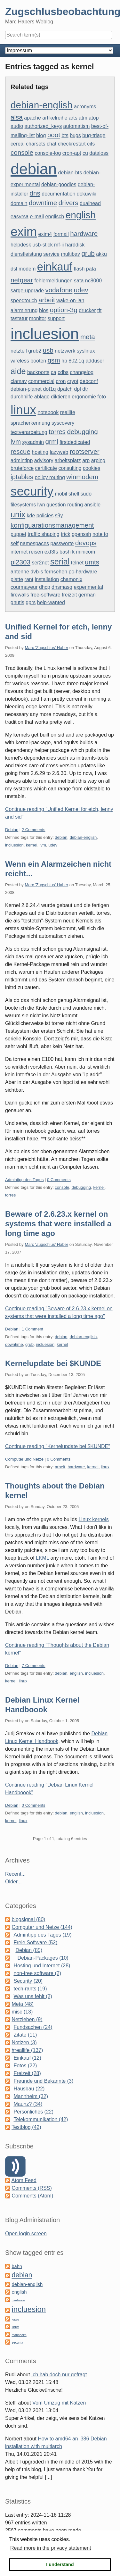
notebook (48, 412)
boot (53, 134)
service (51, 254)
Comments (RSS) (32, 2188)
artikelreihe (54, 118)
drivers (68, 202)
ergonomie (84, 396)
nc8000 (93, 280)
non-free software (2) (37, 1973)
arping (98, 460)
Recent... (15, 1874)
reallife (67, 412)
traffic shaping (43, 534)
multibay (70, 254)
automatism (76, 126)
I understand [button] (60, 2564)
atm (83, 118)
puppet (18, 534)
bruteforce (22, 468)
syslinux (86, 351)
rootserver (85, 451)
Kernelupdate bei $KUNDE (53, 1363)
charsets (35, 143)
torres (57, 431)
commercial (41, 381)
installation (47, 579)
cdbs (63, 372)
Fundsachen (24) (32, 2027)
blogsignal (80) (28, 1919)
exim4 (45, 234)
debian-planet (26, 389)
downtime (43, 202)
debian (34, 169)
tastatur (19, 318)
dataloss (98, 153)
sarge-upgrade (27, 290)
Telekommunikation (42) (40, 2119)
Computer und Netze (24, 1459)
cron (61, 381)
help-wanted (51, 602)
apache (32, 118)
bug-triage (93, 135)
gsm (54, 360)
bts (64, 135)
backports (38, 372)
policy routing (50, 477)
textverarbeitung (29, 432)
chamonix (71, 579)
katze (15, 2319)
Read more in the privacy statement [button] (50, 2548)
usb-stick (43, 244)
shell (73, 493)
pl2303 (20, 562)
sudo (86, 493)
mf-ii (59, 244)
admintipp (22, 460)
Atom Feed (24, 2180)
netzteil (19, 351)
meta (87, 336)
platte (17, 579)
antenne (20, 571)
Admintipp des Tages (24, 1179)
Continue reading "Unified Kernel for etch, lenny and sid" (59, 813)
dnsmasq (62, 587)
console (22, 152)
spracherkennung (30, 423)
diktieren (60, 396)
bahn (17, 2266)
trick (65, 534)
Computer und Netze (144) (42, 1927)
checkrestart (72, 143)
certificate (46, 468)
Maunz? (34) (27, 2104)
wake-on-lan (70, 300)
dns (35, 193)
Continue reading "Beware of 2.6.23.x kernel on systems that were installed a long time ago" (59, 1312)
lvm (16, 441)
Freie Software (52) (35, 1942)
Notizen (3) (24, 2042)
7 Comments (33, 1665)
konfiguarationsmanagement (52, 525)
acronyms (85, 106)
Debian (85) (28, 1950)
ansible (92, 504)
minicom (85, 551)
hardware (84, 233)
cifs (91, 143)
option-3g (63, 309)
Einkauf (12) (27, 2058)
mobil (61, 493)
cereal (18, 143)
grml (51, 441)
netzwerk (65, 351)
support (56, 318)
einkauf (54, 267)
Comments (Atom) (32, 2195)
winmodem (82, 476)
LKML (42, 1558)
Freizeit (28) (27, 2073)
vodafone (59, 290)
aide (18, 371)
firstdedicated (75, 442)
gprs (31, 602)
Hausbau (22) (28, 2088)
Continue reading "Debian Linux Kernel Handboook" (49, 1788)
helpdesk (21, 244)
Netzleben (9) (27, 2019)
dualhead (90, 203)
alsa (17, 117)
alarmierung (24, 310)
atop (94, 118)
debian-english (42, 105)
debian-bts (70, 172)
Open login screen (26, 2233)
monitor (37, 318)
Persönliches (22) (33, 2111)
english (81, 215)
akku (101, 254)
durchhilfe (22, 396)
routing (75, 504)
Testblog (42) (26, 2127)
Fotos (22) (25, 2065)
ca (53, 372)
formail (61, 234)
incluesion (45, 333)
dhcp (44, 587)
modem (27, 268)
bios (43, 310)
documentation (58, 193)
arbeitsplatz (68, 460)
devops (86, 542)
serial (59, 561)
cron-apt (71, 153)
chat (51, 143)
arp (86, 460)
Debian (11, 829)
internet (19, 551)
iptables (22, 476)
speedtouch (24, 300)
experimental (88, 587)
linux (23, 410)
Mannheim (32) (30, 2096)
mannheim (19, 2335)
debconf (89, 381)
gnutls (17, 602)
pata (91, 268)
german (87, 594)
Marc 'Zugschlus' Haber (46, 647)
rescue (20, 451)
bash (65, 551)
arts (73, 118)
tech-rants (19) (30, 1988)
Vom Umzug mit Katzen (59, 2402)
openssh (81, 534)
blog (41, 135)
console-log (48, 153)
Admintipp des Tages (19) (42, 1935)
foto (101, 396)
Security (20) (28, 1981)
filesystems (23, 504)
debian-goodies (58, 184)
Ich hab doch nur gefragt (59, 2374)
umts (92, 562)
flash (79, 268)
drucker (87, 310)
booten (38, 360)
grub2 (34, 351)
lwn (41, 504)
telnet (77, 562)
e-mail (37, 216)
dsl (14, 268)
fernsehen (55, 571)
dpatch (65, 389)
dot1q (49, 389)
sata (79, 280)
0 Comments (59, 1179)
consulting (69, 468)
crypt (72, 381)
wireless (20, 360)
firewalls (20, 594)
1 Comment (32, 1329)
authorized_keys (43, 126)
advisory (43, 460)
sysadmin (33, 442)
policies (44, 515)
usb (48, 350)
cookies (91, 468)
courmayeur (24, 587)
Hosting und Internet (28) (41, 1965)
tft (99, 310)
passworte (62, 543)
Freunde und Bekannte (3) (43, 2081)
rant (29, 579)
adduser (95, 360)
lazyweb (59, 452)
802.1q (76, 360)
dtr (85, 389)
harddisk (74, 244)
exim (24, 231)
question (56, 504)
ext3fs (51, 551)
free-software (45, 594)
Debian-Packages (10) (42, 1958)
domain (19, 203)
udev (81, 290)
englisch (54, 216)
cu (85, 153)
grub (87, 253)
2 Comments (33, 829)
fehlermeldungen (53, 280)
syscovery (63, 423)
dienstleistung (26, 254)
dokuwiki (86, 193)
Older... (13, 1881)
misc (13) (22, 2011)
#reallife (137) (27, 2050)
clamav (19, 381)
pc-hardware (83, 571)
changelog (81, 372)
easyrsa (19, 216)
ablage (42, 396)
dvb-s (36, 571)
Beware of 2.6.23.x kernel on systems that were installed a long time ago (58, 1224)
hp (64, 360)
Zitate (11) (25, 2035)
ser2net (40, 562)
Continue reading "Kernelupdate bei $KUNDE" (57, 1446)
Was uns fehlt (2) (32, 1996)
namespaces (34, 543)
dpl (77, 389)
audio (17, 126)
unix (18, 514)
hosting (40, 452)
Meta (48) (22, 2004)
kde (31, 515)
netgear (22, 280)
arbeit (46, 300)
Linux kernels (93, 1519)
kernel (31, 845)
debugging (82, 431)
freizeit (69, 594)
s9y (59, 515)
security (32, 491)
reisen (36, 551)
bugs (75, 135)
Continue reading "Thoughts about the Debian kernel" (57, 1648)
